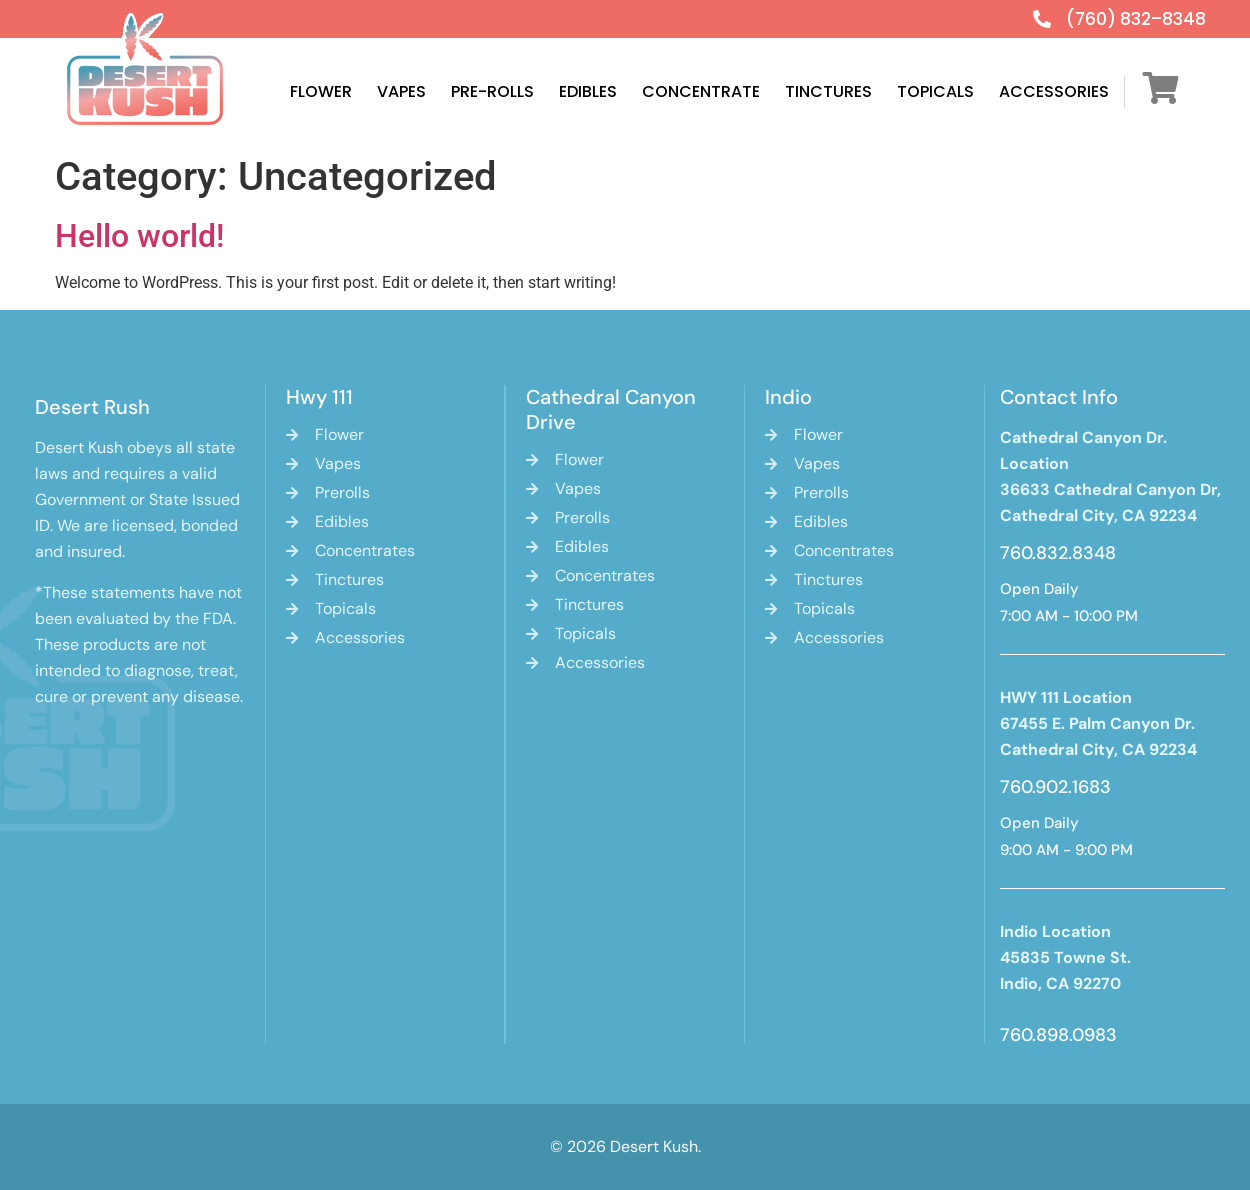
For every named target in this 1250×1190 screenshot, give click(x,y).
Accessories (1054, 91)
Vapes (401, 91)
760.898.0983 (1058, 1035)
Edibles (588, 91)
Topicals (935, 91)
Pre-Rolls (492, 91)
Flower (321, 91)
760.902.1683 (1055, 787)
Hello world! (139, 236)
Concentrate (701, 91)
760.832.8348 (1058, 553)
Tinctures (828, 91)
